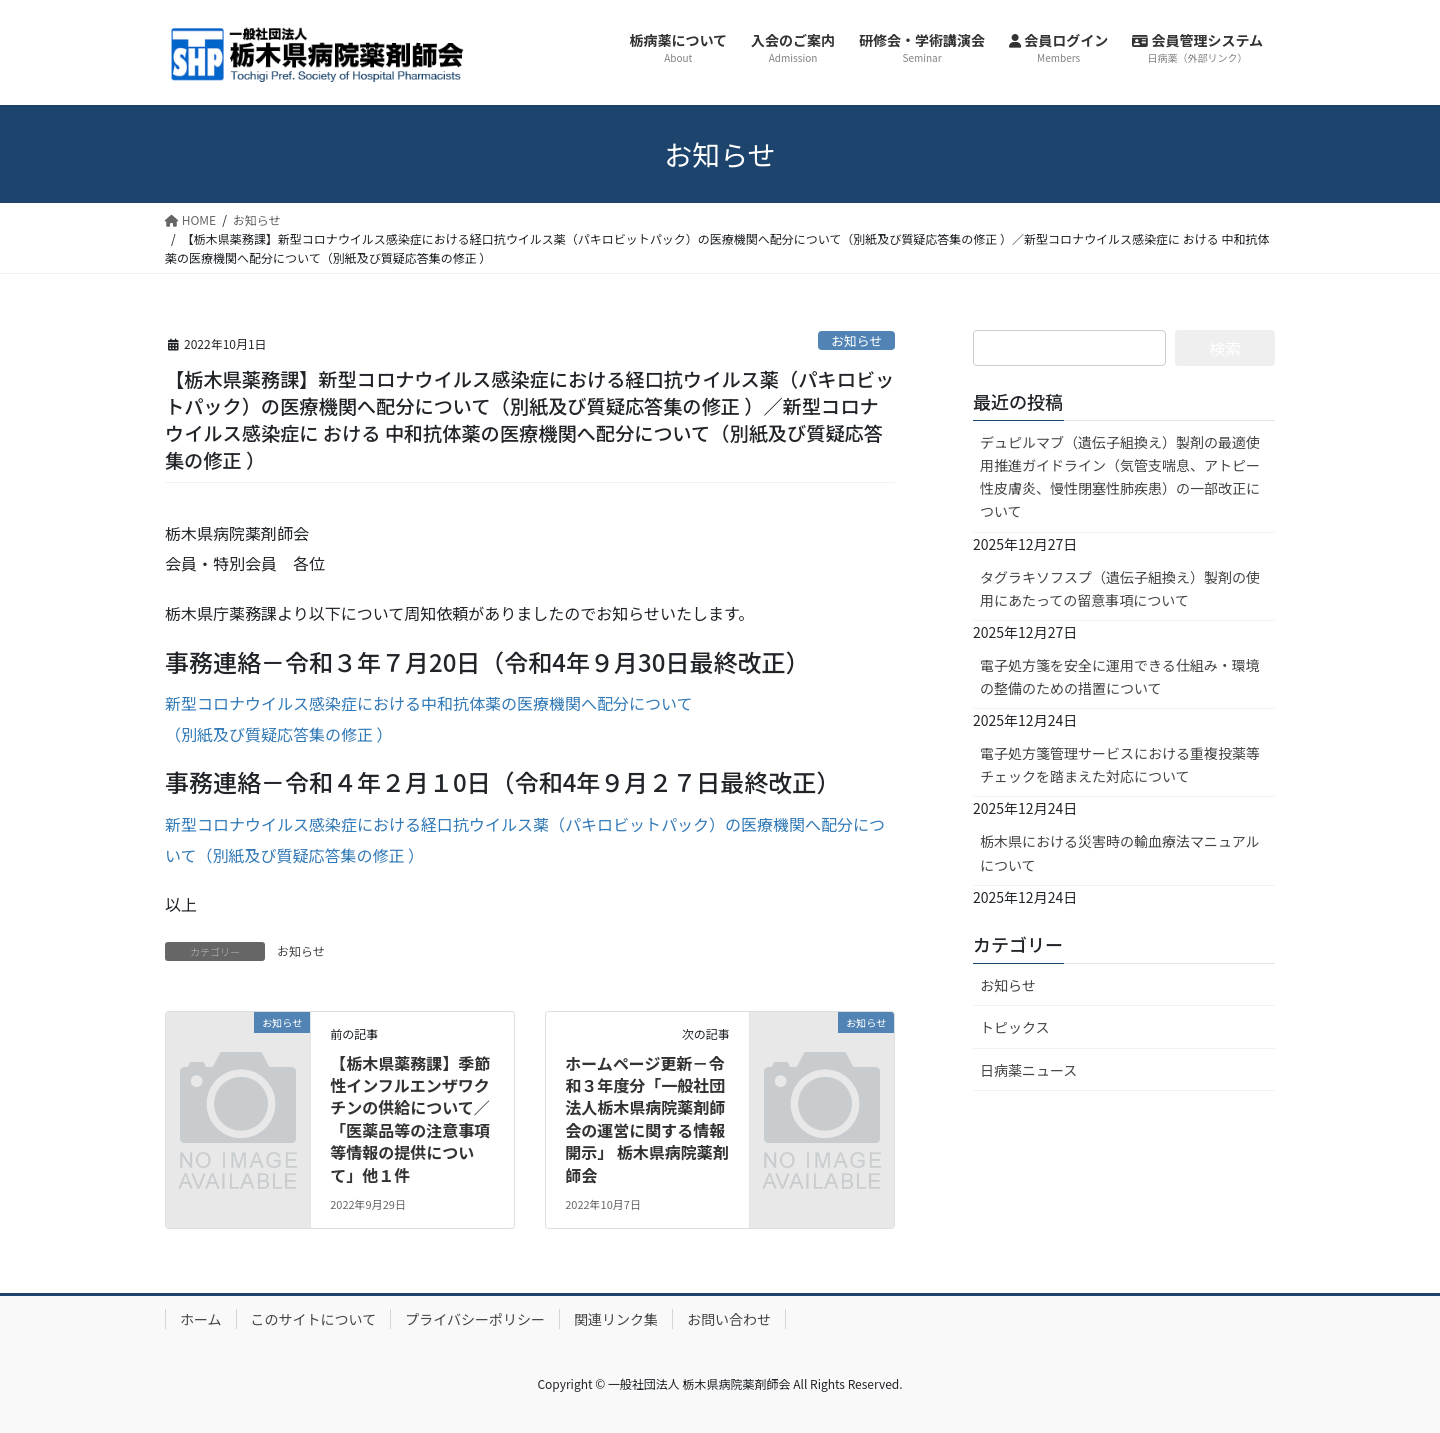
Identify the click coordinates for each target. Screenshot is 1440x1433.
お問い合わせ (729, 1319)
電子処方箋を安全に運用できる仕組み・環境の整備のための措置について (1120, 676)
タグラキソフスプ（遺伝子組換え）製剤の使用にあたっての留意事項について (1120, 588)
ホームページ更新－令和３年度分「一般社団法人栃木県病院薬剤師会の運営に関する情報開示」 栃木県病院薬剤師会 (647, 1119)
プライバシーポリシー (475, 1319)
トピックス (1015, 1027)
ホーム (201, 1319)
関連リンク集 (616, 1319)
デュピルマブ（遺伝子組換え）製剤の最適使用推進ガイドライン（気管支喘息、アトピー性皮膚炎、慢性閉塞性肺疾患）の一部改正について (1120, 476)
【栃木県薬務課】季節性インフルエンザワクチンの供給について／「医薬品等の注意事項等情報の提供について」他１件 (410, 1119)
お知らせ (856, 340)
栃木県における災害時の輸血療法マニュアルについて (1120, 852)
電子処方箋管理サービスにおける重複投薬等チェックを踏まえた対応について (1120, 764)
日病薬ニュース (1028, 1070)
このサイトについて (314, 1319)
